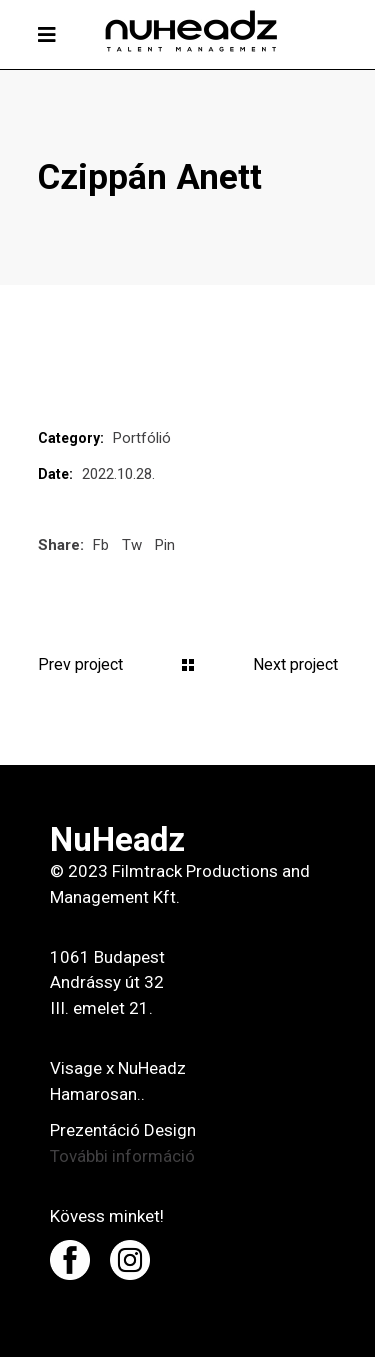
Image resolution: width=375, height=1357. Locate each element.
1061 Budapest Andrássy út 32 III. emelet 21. (107, 983)
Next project (295, 664)
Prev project (80, 664)
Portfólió (142, 438)
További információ (122, 1156)
